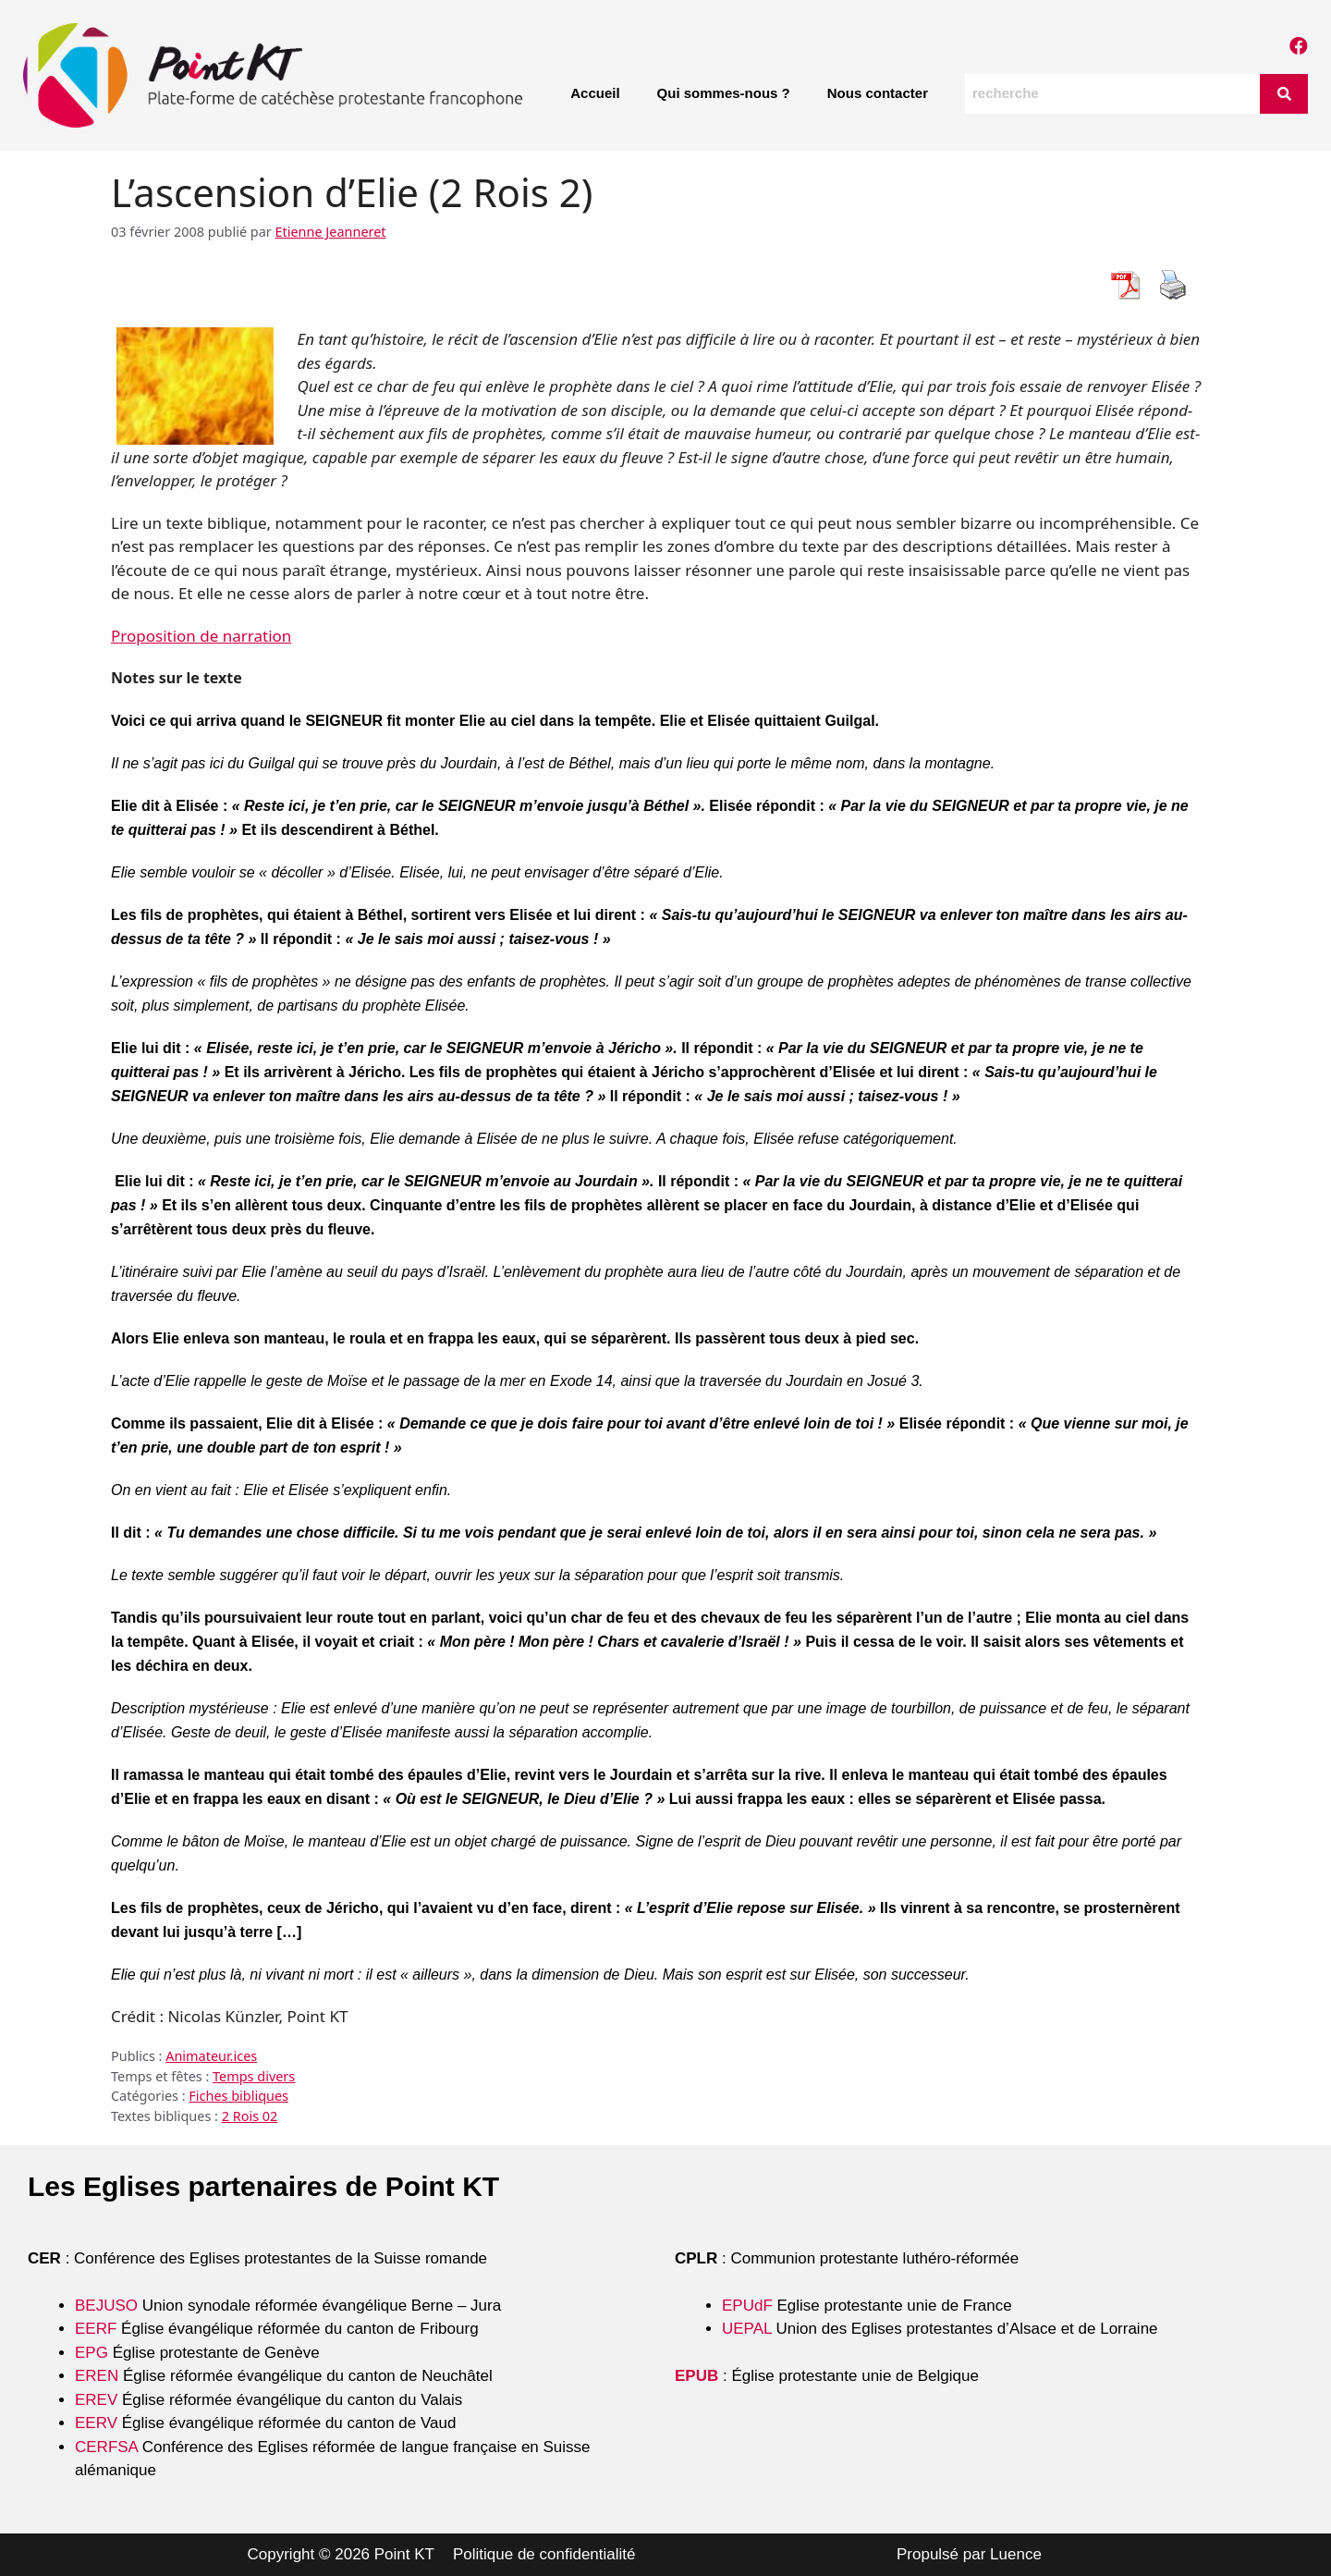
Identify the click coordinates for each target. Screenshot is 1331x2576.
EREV (96, 2400)
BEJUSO (108, 2305)
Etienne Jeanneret (330, 231)
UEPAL (747, 2328)
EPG (91, 2352)
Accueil (594, 93)
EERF (95, 2328)
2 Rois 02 (250, 2116)
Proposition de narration (201, 635)
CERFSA (106, 2447)
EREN (96, 2376)
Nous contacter (877, 93)
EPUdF (747, 2305)
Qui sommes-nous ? (723, 93)
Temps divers (254, 2076)
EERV (96, 2423)
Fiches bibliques (238, 2095)
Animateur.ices (211, 2056)
